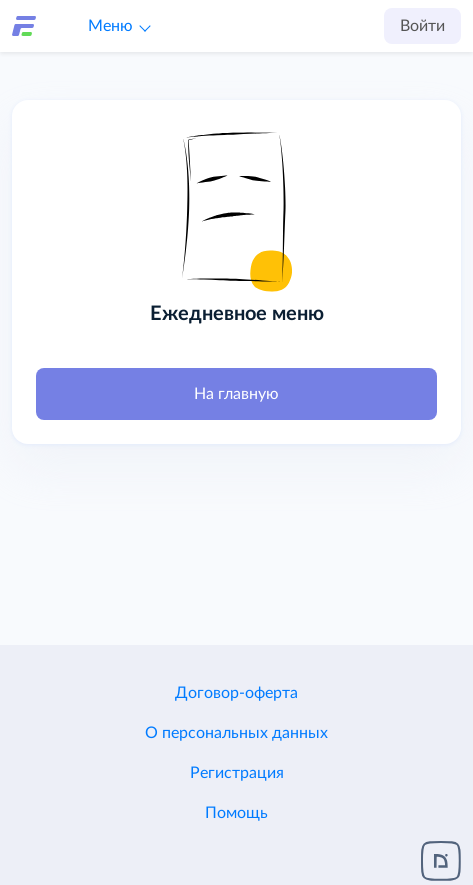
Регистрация (237, 773)
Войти (422, 26)
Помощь (236, 813)
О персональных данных (236, 733)
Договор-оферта (236, 693)
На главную (236, 394)
